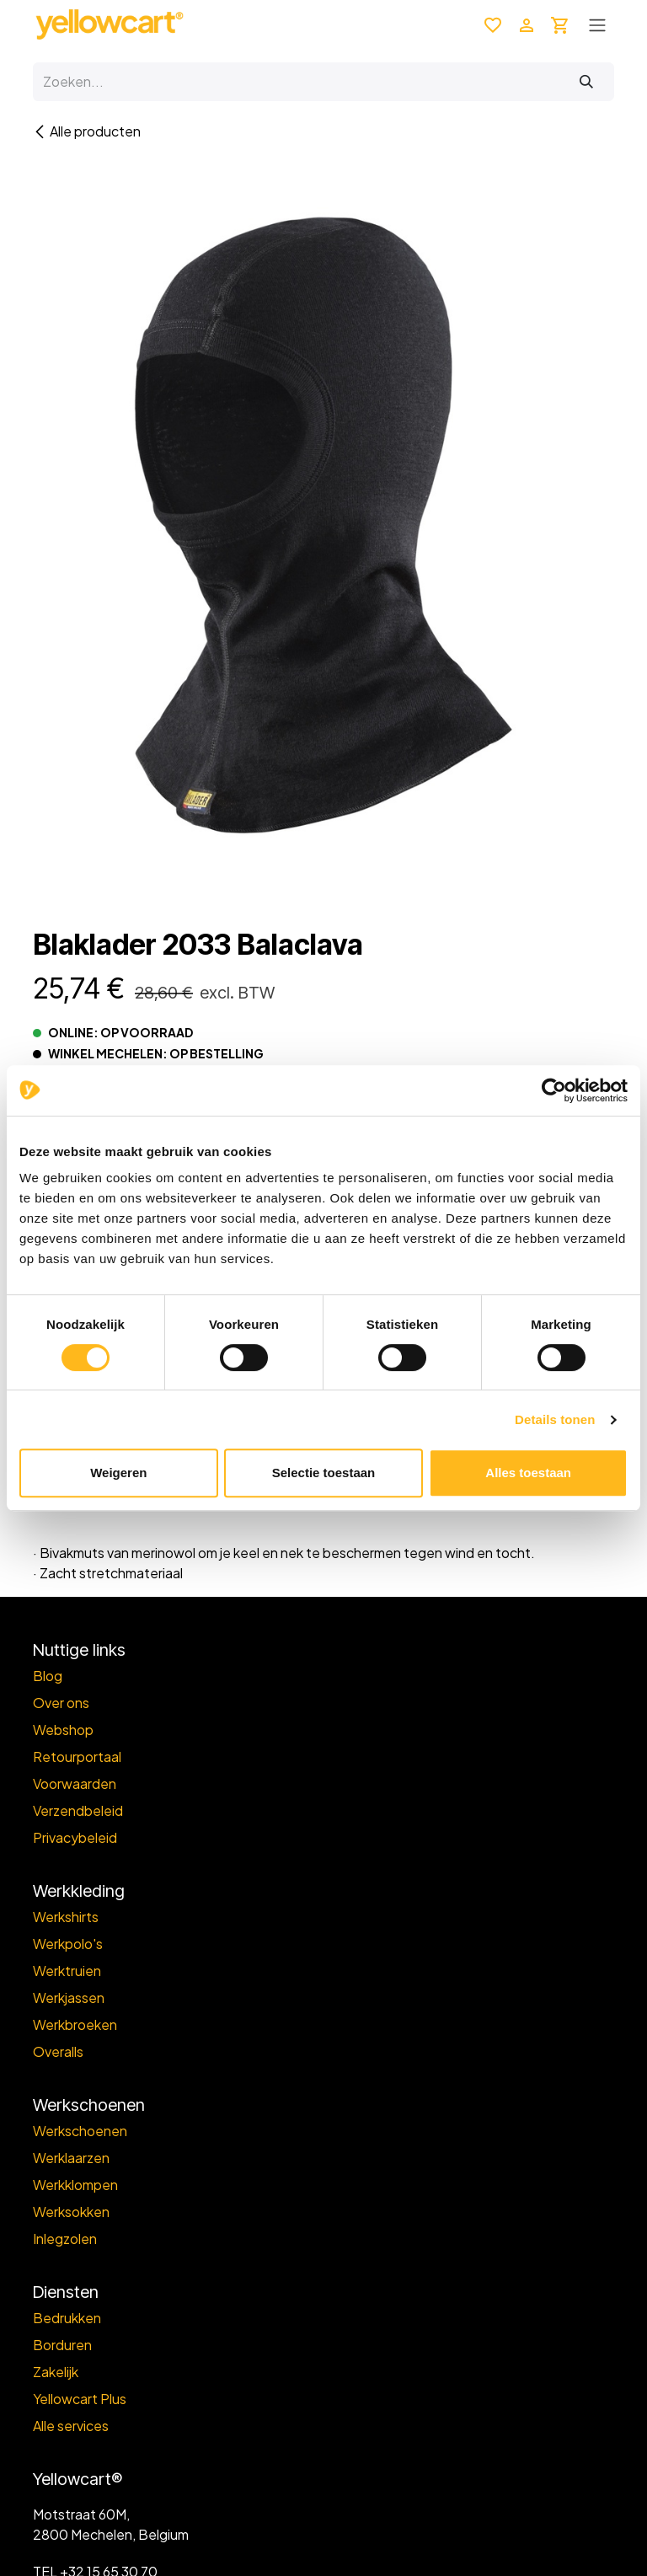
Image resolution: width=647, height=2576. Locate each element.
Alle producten (87, 131)
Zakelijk (55, 2372)
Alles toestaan (528, 1472)
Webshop (63, 1729)
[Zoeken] (586, 81)
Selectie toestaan (324, 1472)
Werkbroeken (75, 2024)
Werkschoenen (80, 2131)
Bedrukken (67, 2318)
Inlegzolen (65, 2238)
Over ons (61, 1702)
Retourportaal (77, 1756)
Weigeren (118, 1472)
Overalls (58, 2051)
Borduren (62, 2345)
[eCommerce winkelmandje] (560, 24)
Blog (47, 1675)
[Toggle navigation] (597, 24)
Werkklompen (75, 2184)
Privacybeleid (75, 1837)
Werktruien (67, 1970)
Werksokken (71, 2211)
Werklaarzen (71, 2157)
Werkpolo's (68, 1943)
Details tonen (555, 1419)
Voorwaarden (74, 1783)
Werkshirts (66, 1916)
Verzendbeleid (78, 1810)
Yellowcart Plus (79, 2398)
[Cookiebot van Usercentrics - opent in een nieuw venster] (554, 1090)
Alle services (71, 2425)
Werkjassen (68, 1997)
